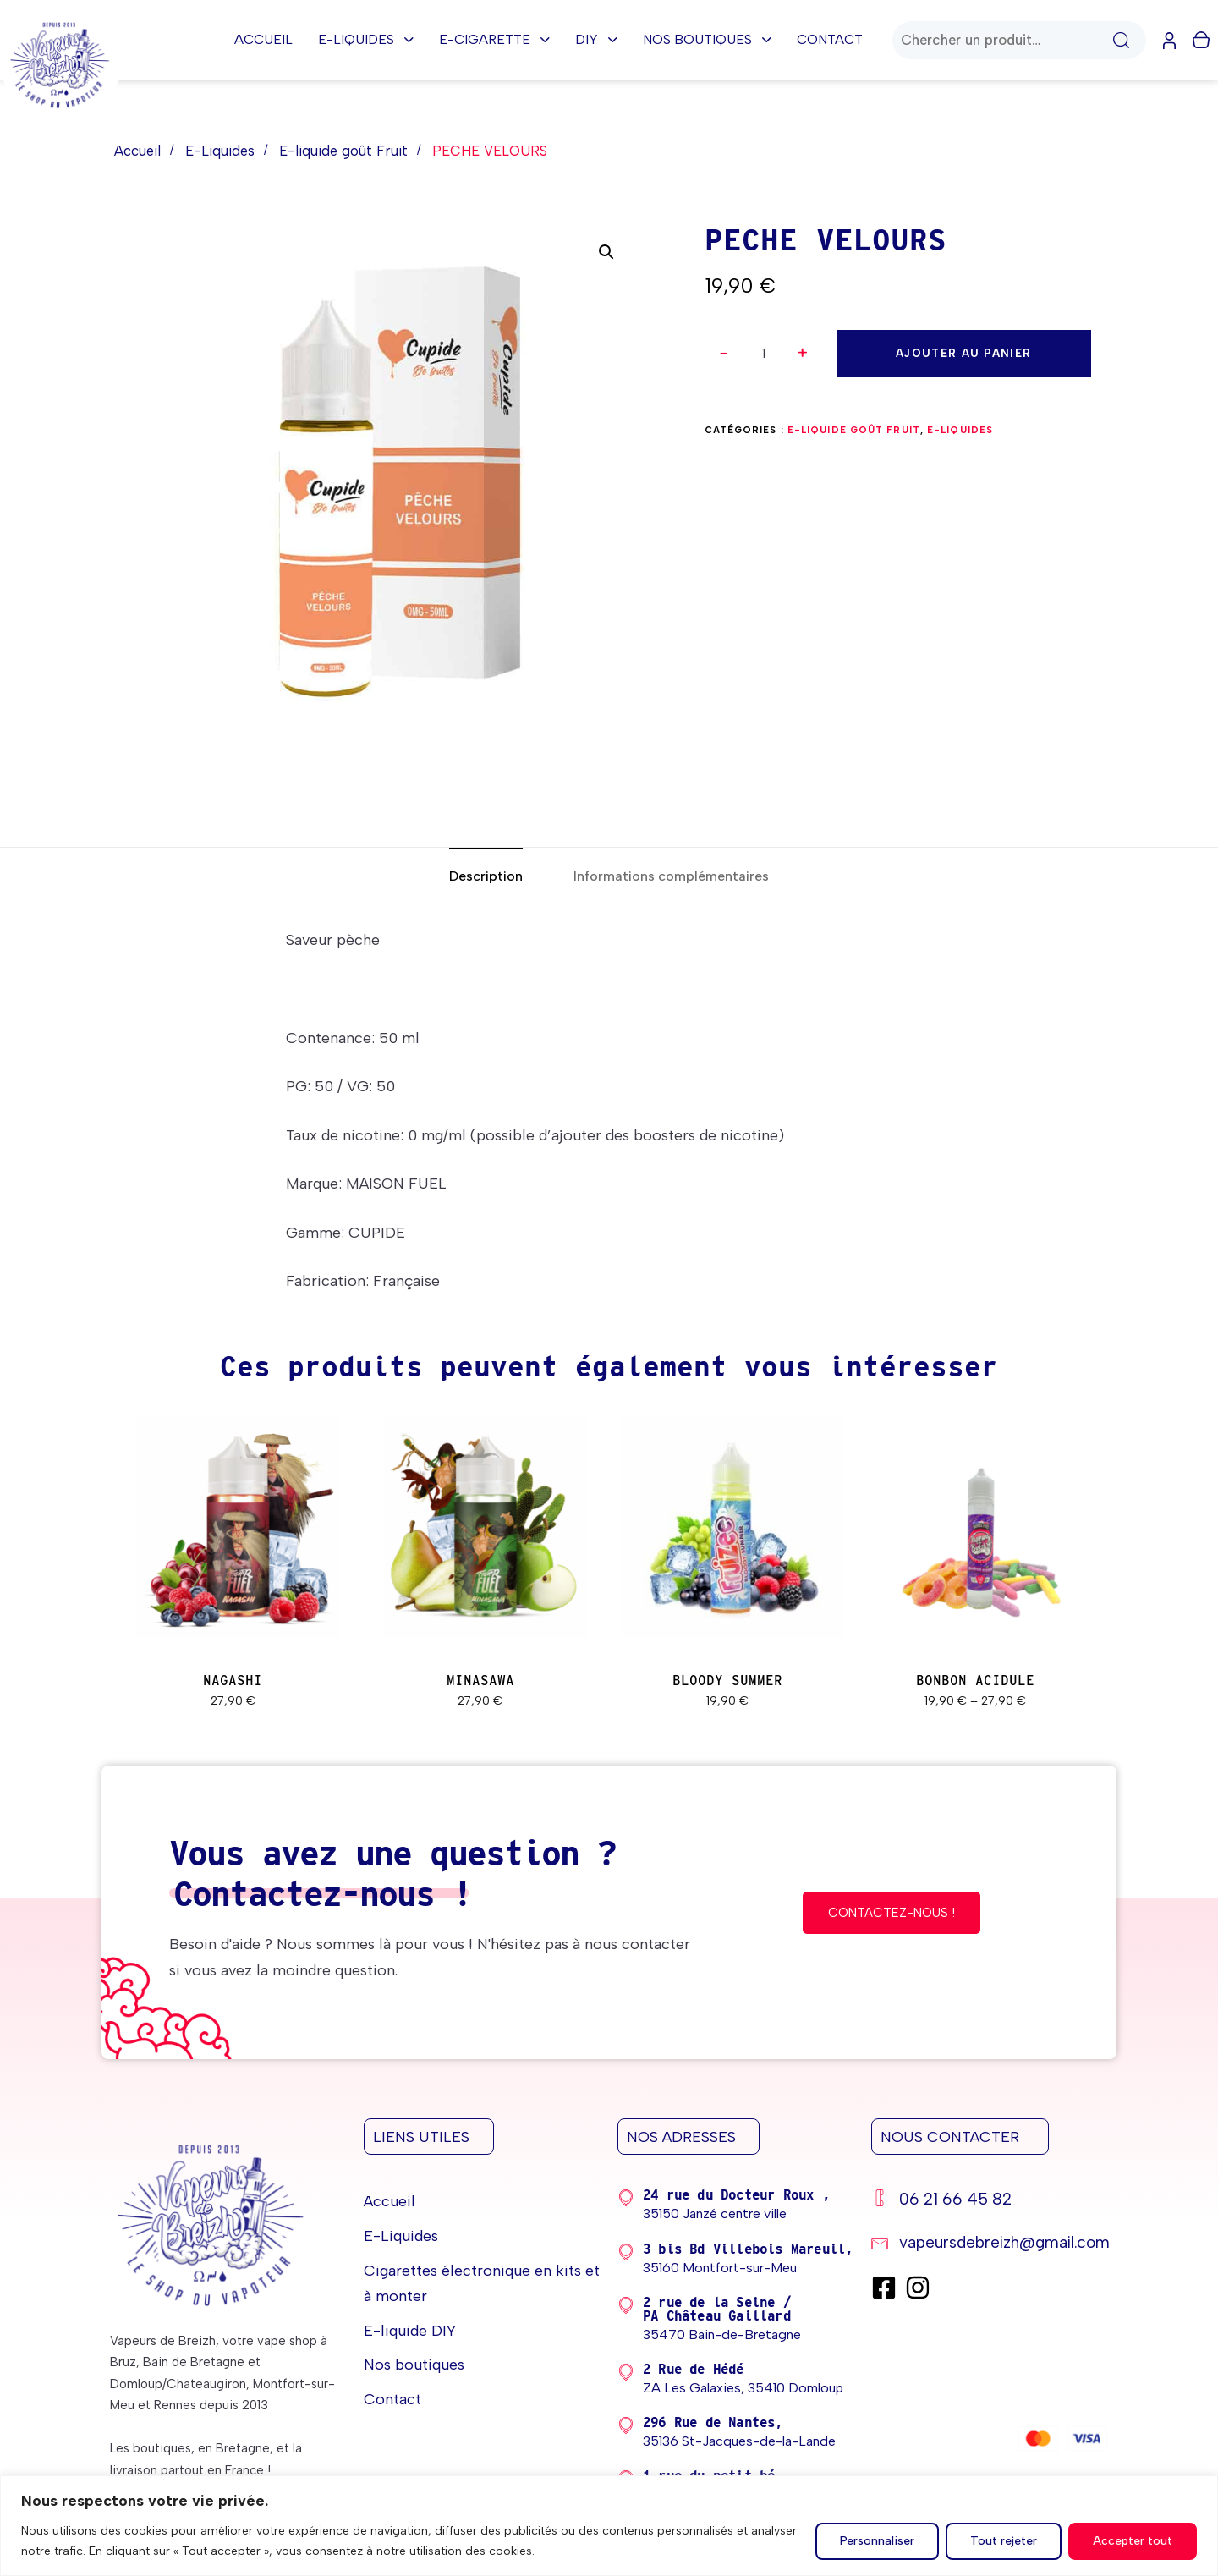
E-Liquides (366, 39)
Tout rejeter (1003, 2541)
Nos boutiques (707, 39)
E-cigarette (494, 39)
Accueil (263, 39)
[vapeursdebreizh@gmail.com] (989, 2245)
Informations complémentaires (671, 876)
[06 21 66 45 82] (989, 2202)
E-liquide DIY (410, 2330)
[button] (803, 353)
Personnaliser (877, 2541)
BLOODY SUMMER (727, 1680)
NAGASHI (232, 1680)
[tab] (486, 877)
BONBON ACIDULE (975, 1680)
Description (486, 876)
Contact (830, 39)
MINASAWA (480, 1680)
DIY (596, 39)
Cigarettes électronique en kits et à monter (482, 2283)
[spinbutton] (764, 354)
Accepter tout (1132, 2541)
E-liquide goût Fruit (343, 150)
